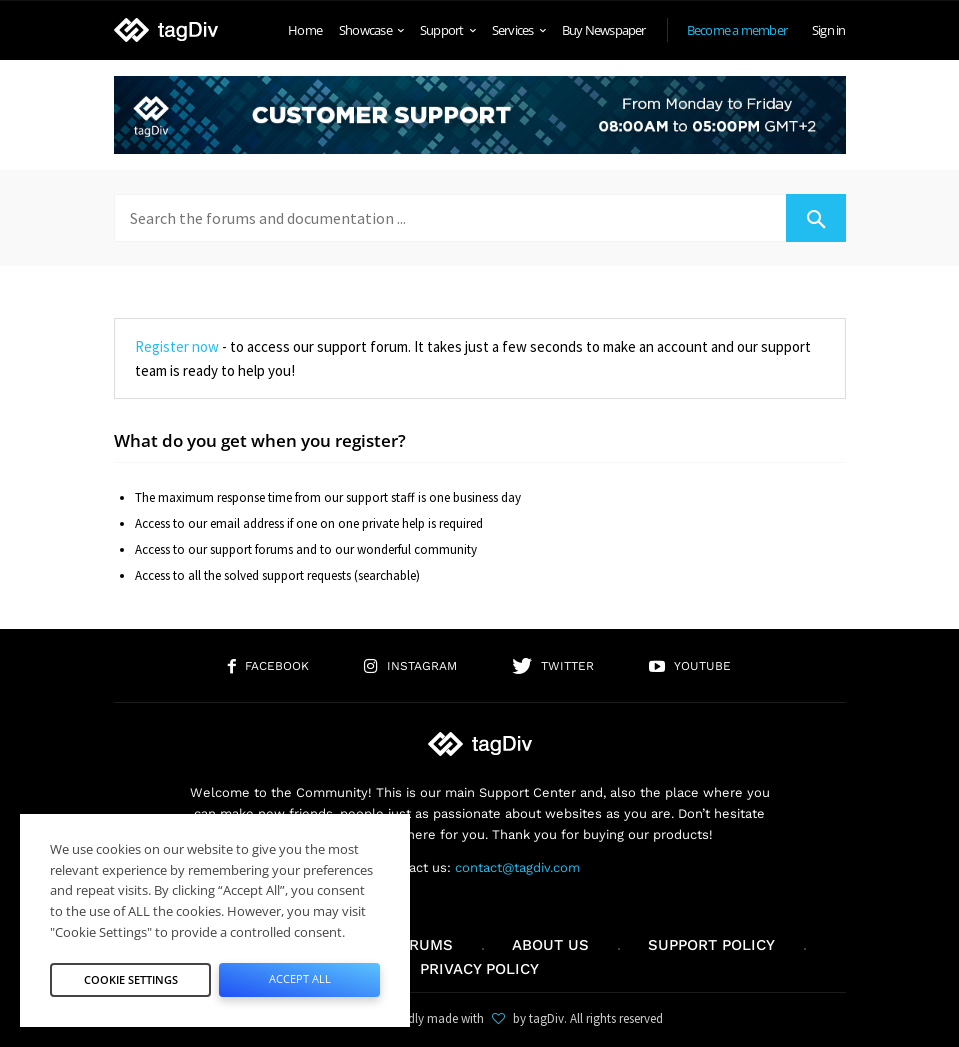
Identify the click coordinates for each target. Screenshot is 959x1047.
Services (518, 30)
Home (305, 30)
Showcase (371, 30)
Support (447, 30)
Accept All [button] (300, 978)
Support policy (711, 945)
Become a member (737, 30)
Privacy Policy (479, 969)
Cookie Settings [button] (131, 979)
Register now (177, 346)
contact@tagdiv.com (517, 867)
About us (550, 945)
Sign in (829, 30)
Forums (421, 945)
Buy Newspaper (604, 30)
